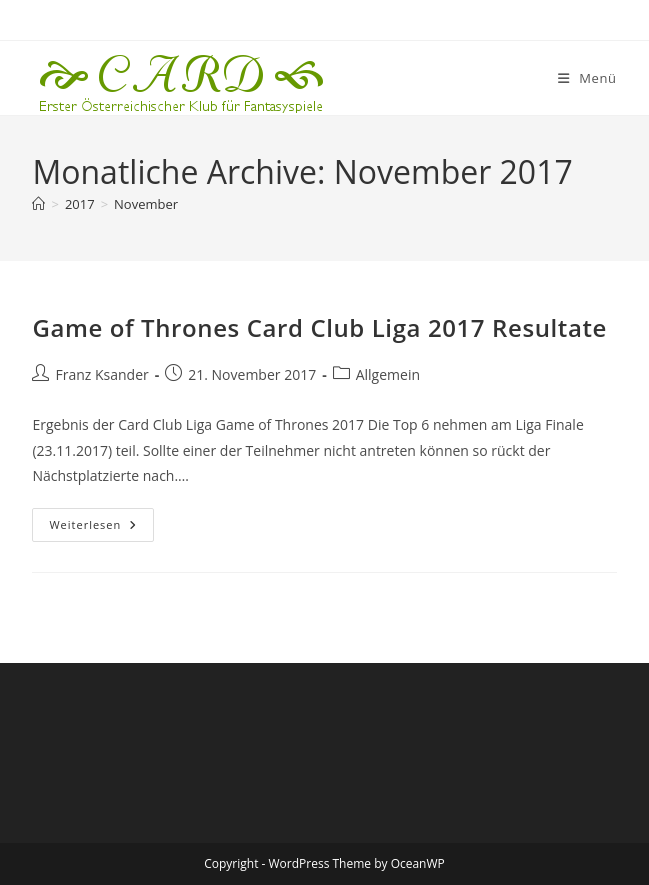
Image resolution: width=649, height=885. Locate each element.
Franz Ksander (101, 374)
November (146, 204)
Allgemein (388, 374)
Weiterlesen (101, 528)
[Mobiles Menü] (587, 78)
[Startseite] (38, 204)
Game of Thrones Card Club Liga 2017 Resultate (319, 327)
